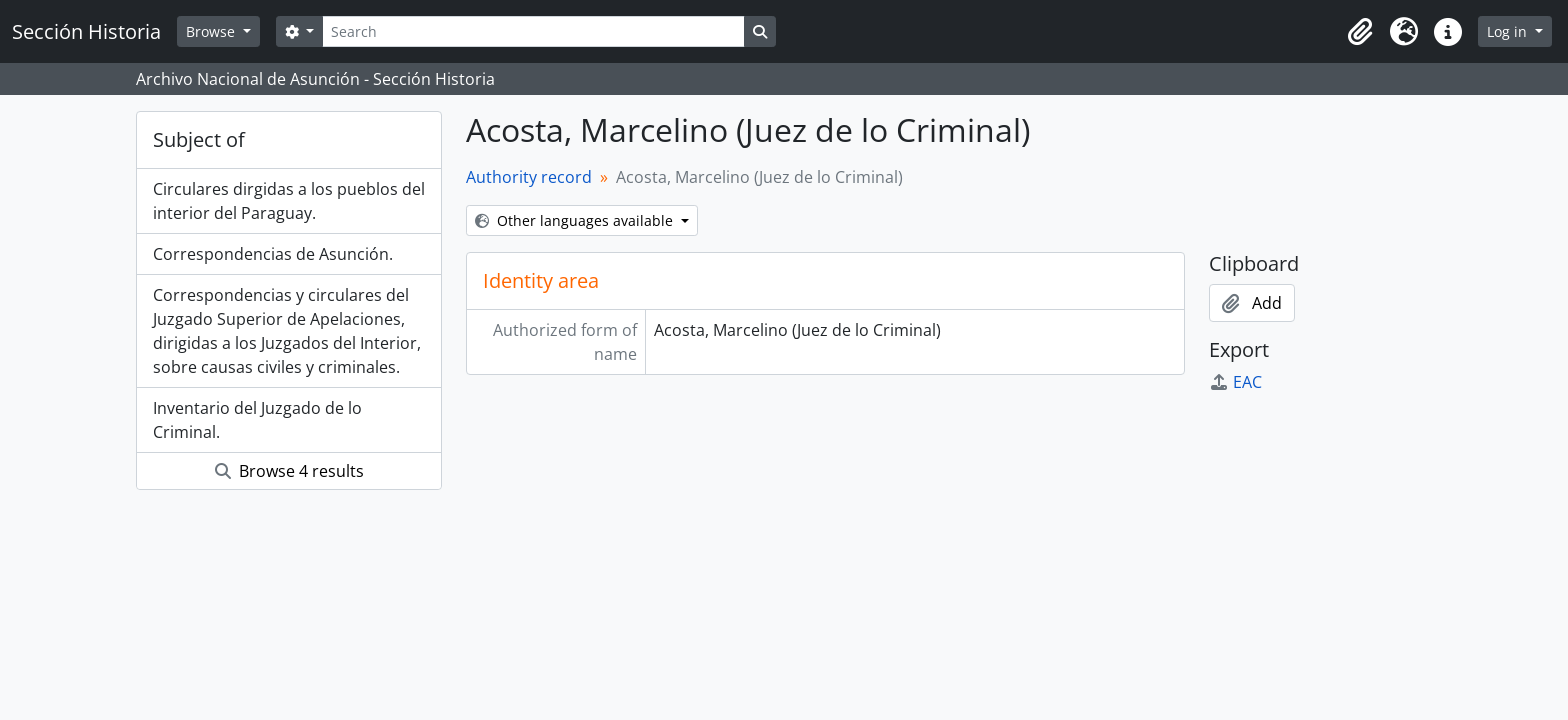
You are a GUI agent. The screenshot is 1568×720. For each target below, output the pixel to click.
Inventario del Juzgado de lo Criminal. (257, 420)
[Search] (533, 31)
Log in (1509, 31)
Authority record (529, 177)
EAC (1235, 382)
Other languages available (576, 220)
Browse (212, 31)
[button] (1360, 32)
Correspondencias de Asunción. (273, 254)
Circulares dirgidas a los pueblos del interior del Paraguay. (289, 201)
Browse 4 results (289, 471)
